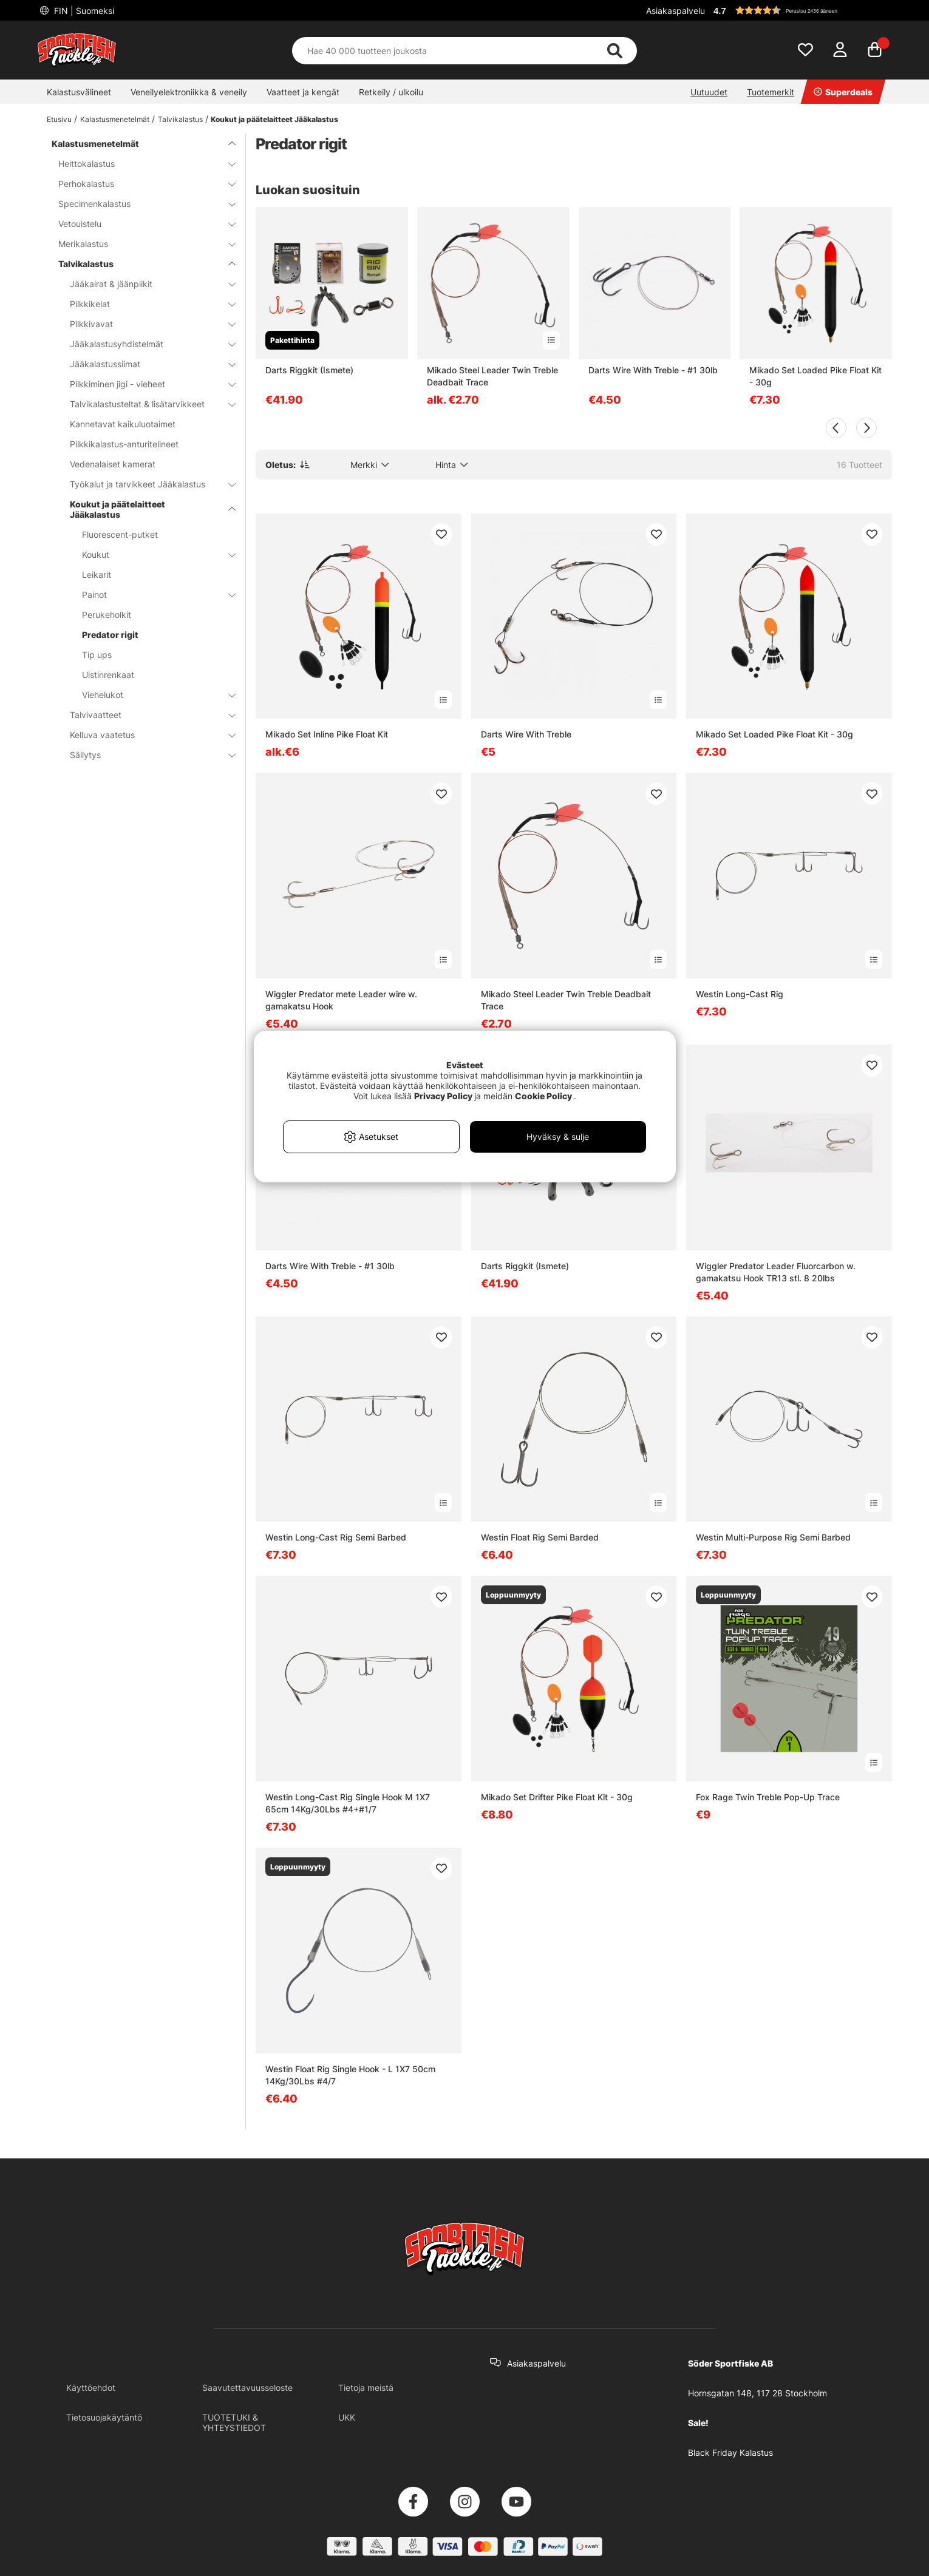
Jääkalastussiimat (145, 364)
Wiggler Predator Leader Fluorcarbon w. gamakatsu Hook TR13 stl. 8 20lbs (776, 1272)
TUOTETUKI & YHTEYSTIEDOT (234, 2422)
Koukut (151, 554)
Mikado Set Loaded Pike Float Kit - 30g (815, 376)
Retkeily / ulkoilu (391, 92)
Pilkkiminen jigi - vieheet (145, 384)
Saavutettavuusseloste (247, 2387)
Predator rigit (110, 634)
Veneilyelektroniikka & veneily (189, 92)
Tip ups (97, 654)
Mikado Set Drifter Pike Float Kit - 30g (557, 1797)
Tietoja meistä (365, 2387)
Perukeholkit (106, 614)
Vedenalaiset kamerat (112, 464)
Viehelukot (151, 695)
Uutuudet (708, 92)
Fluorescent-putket (120, 534)
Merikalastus (139, 244)
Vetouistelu (139, 224)
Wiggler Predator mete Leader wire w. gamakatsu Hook (341, 1000)
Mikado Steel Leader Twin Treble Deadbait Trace (492, 376)
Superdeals (843, 92)
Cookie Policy (543, 1096)
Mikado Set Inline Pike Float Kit (326, 734)
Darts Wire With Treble (526, 734)
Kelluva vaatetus (145, 735)
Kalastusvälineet (79, 92)
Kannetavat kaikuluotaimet (122, 424)
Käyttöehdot (90, 2387)
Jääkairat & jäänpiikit (145, 284)
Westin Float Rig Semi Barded (540, 1537)
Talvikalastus (180, 119)
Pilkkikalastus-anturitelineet (124, 444)
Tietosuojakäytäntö (104, 2417)
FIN (83, 10)
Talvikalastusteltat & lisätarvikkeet (145, 404)
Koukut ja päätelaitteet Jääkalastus (274, 119)
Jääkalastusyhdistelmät (145, 344)
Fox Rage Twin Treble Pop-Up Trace (768, 1797)
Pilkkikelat (145, 304)
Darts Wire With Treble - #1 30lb (653, 370)
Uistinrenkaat (108, 674)
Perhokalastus (139, 183)
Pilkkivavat (145, 324)
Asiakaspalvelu (675, 10)
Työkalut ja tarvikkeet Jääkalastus (145, 484)
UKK (346, 2417)
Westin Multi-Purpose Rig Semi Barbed (773, 1537)
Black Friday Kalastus (730, 2452)
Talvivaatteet (145, 715)
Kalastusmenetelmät (114, 119)
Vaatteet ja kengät (303, 92)
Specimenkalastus (139, 203)
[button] (801, 10)
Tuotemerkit (770, 92)
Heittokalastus (139, 163)
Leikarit (96, 574)
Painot (151, 594)
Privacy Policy (443, 1096)
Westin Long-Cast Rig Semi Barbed (335, 1537)
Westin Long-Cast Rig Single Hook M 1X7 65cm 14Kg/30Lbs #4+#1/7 (347, 1803)
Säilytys (145, 755)
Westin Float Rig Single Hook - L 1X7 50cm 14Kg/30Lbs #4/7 (350, 2075)
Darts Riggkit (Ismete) (309, 370)
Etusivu (59, 119)
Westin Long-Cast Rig (739, 994)
